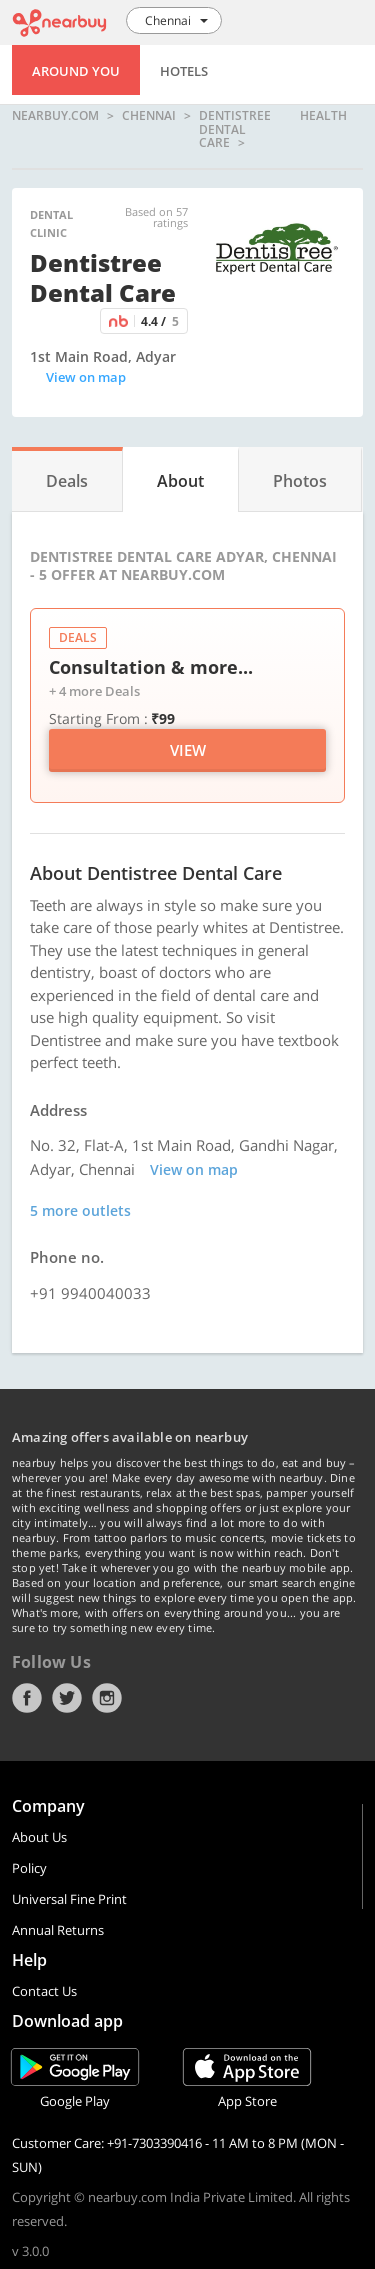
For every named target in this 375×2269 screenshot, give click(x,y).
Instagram (107, 1698)
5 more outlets (80, 1210)
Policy (29, 1868)
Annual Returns (58, 1930)
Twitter (67, 1698)
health (323, 116)
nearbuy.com (55, 116)
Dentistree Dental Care (235, 129)
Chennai (149, 116)
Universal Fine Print (69, 1899)
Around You (76, 71)
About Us (39, 1837)
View (188, 750)
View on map (86, 377)
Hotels (184, 71)
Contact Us (44, 1991)
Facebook (27, 1698)
